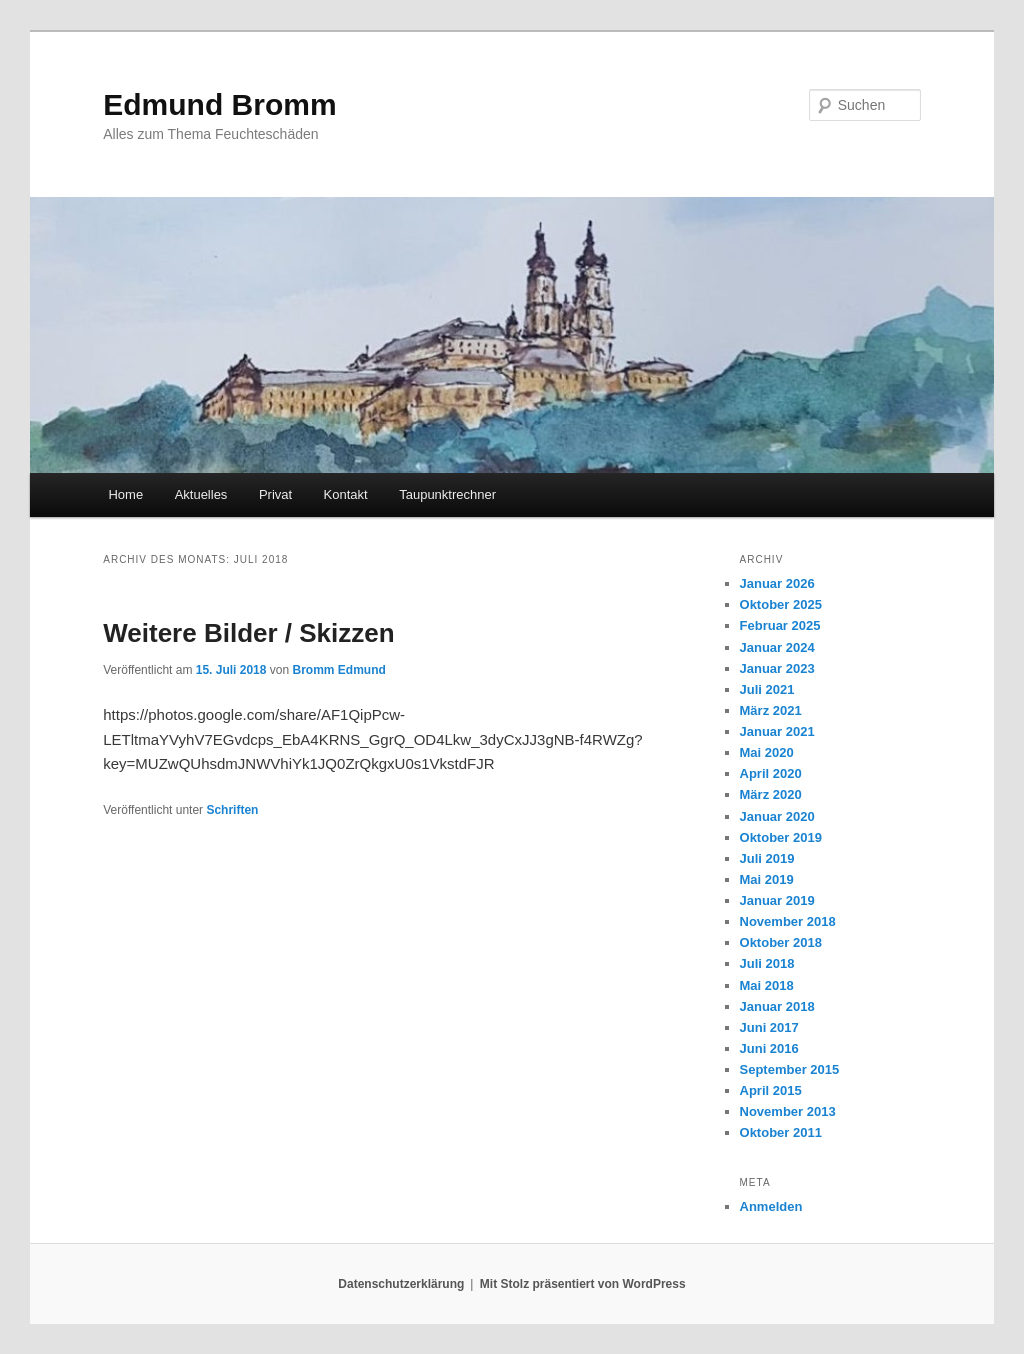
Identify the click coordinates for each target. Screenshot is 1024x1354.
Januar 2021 (777, 731)
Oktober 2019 (781, 837)
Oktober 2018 (781, 942)
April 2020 (771, 773)
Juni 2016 (769, 1048)
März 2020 (771, 794)
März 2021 (771, 710)
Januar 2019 (777, 900)
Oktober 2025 (781, 604)
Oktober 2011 (781, 1132)
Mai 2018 (767, 985)
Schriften (232, 810)
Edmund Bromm (219, 104)
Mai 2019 (767, 879)
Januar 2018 (777, 1006)
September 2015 (790, 1069)
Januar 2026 (777, 583)
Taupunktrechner (447, 494)
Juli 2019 (767, 858)
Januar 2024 (777, 647)
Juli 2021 (767, 689)
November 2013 (788, 1111)
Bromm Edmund (339, 670)
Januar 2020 (777, 816)
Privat (275, 494)
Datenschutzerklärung (401, 1284)
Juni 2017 (769, 1027)
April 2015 (771, 1090)
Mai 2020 (767, 752)
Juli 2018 (767, 963)
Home (125, 494)
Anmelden (771, 1206)
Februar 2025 (780, 625)
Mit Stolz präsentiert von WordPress (583, 1284)
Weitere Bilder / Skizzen (248, 633)
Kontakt (346, 494)
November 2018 (788, 921)
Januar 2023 (777, 668)
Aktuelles (201, 494)
